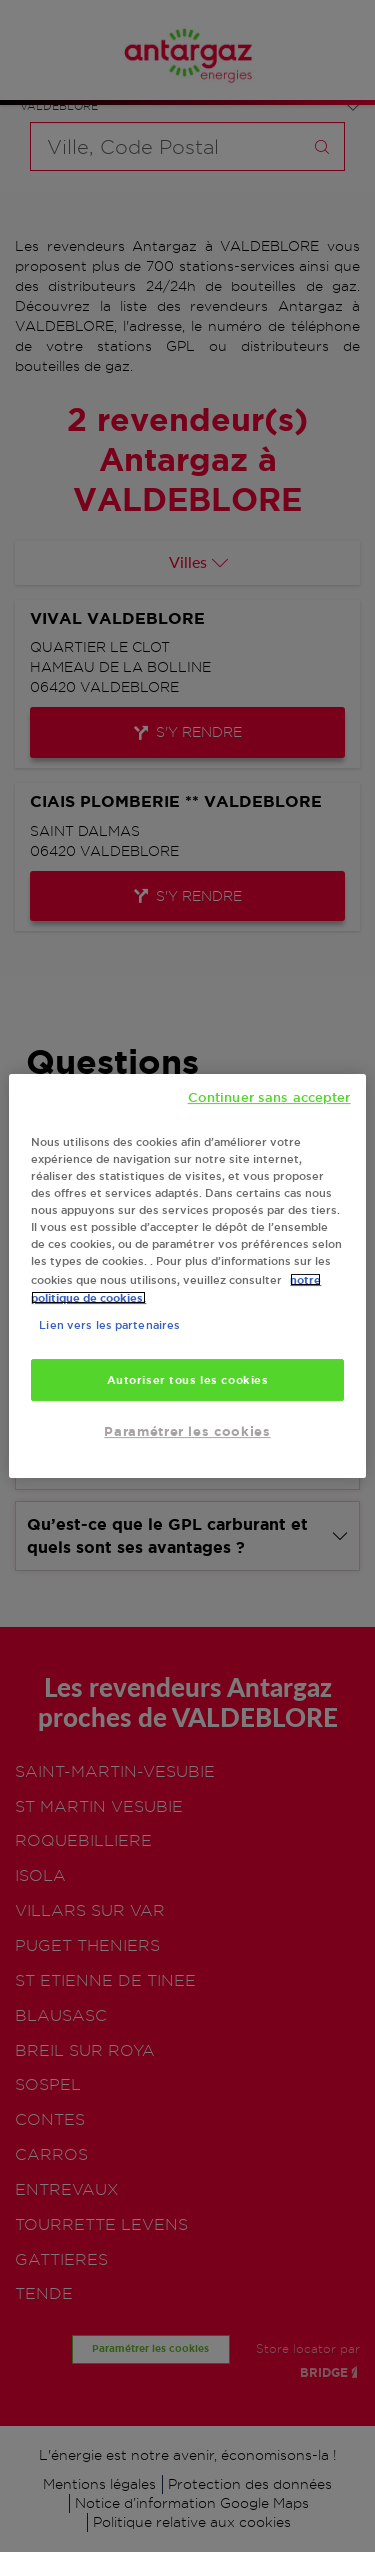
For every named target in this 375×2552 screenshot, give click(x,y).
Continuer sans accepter (269, 1097)
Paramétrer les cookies (187, 1431)
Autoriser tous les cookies (188, 1379)
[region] (187, 1276)
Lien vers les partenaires (109, 1325)
